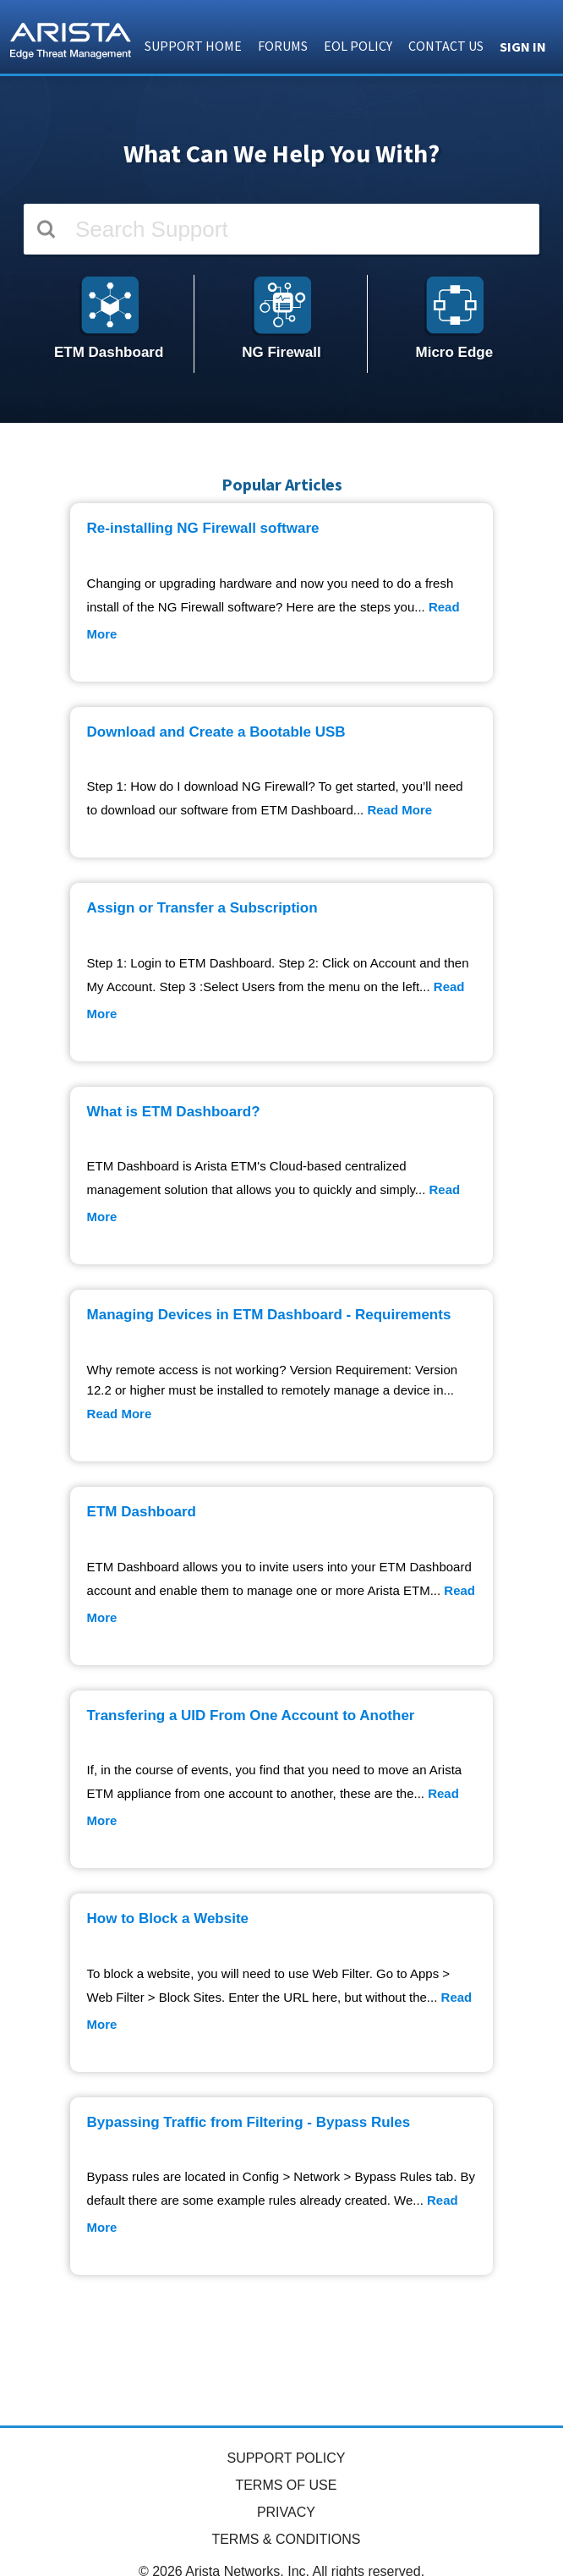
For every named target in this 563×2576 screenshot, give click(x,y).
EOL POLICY (358, 45)
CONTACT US (446, 45)
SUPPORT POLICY (286, 2458)
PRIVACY (286, 2512)
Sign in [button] (523, 46)
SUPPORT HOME (193, 45)
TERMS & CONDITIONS (285, 2539)
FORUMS (283, 45)
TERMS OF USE (285, 2485)
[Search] (281, 229)
